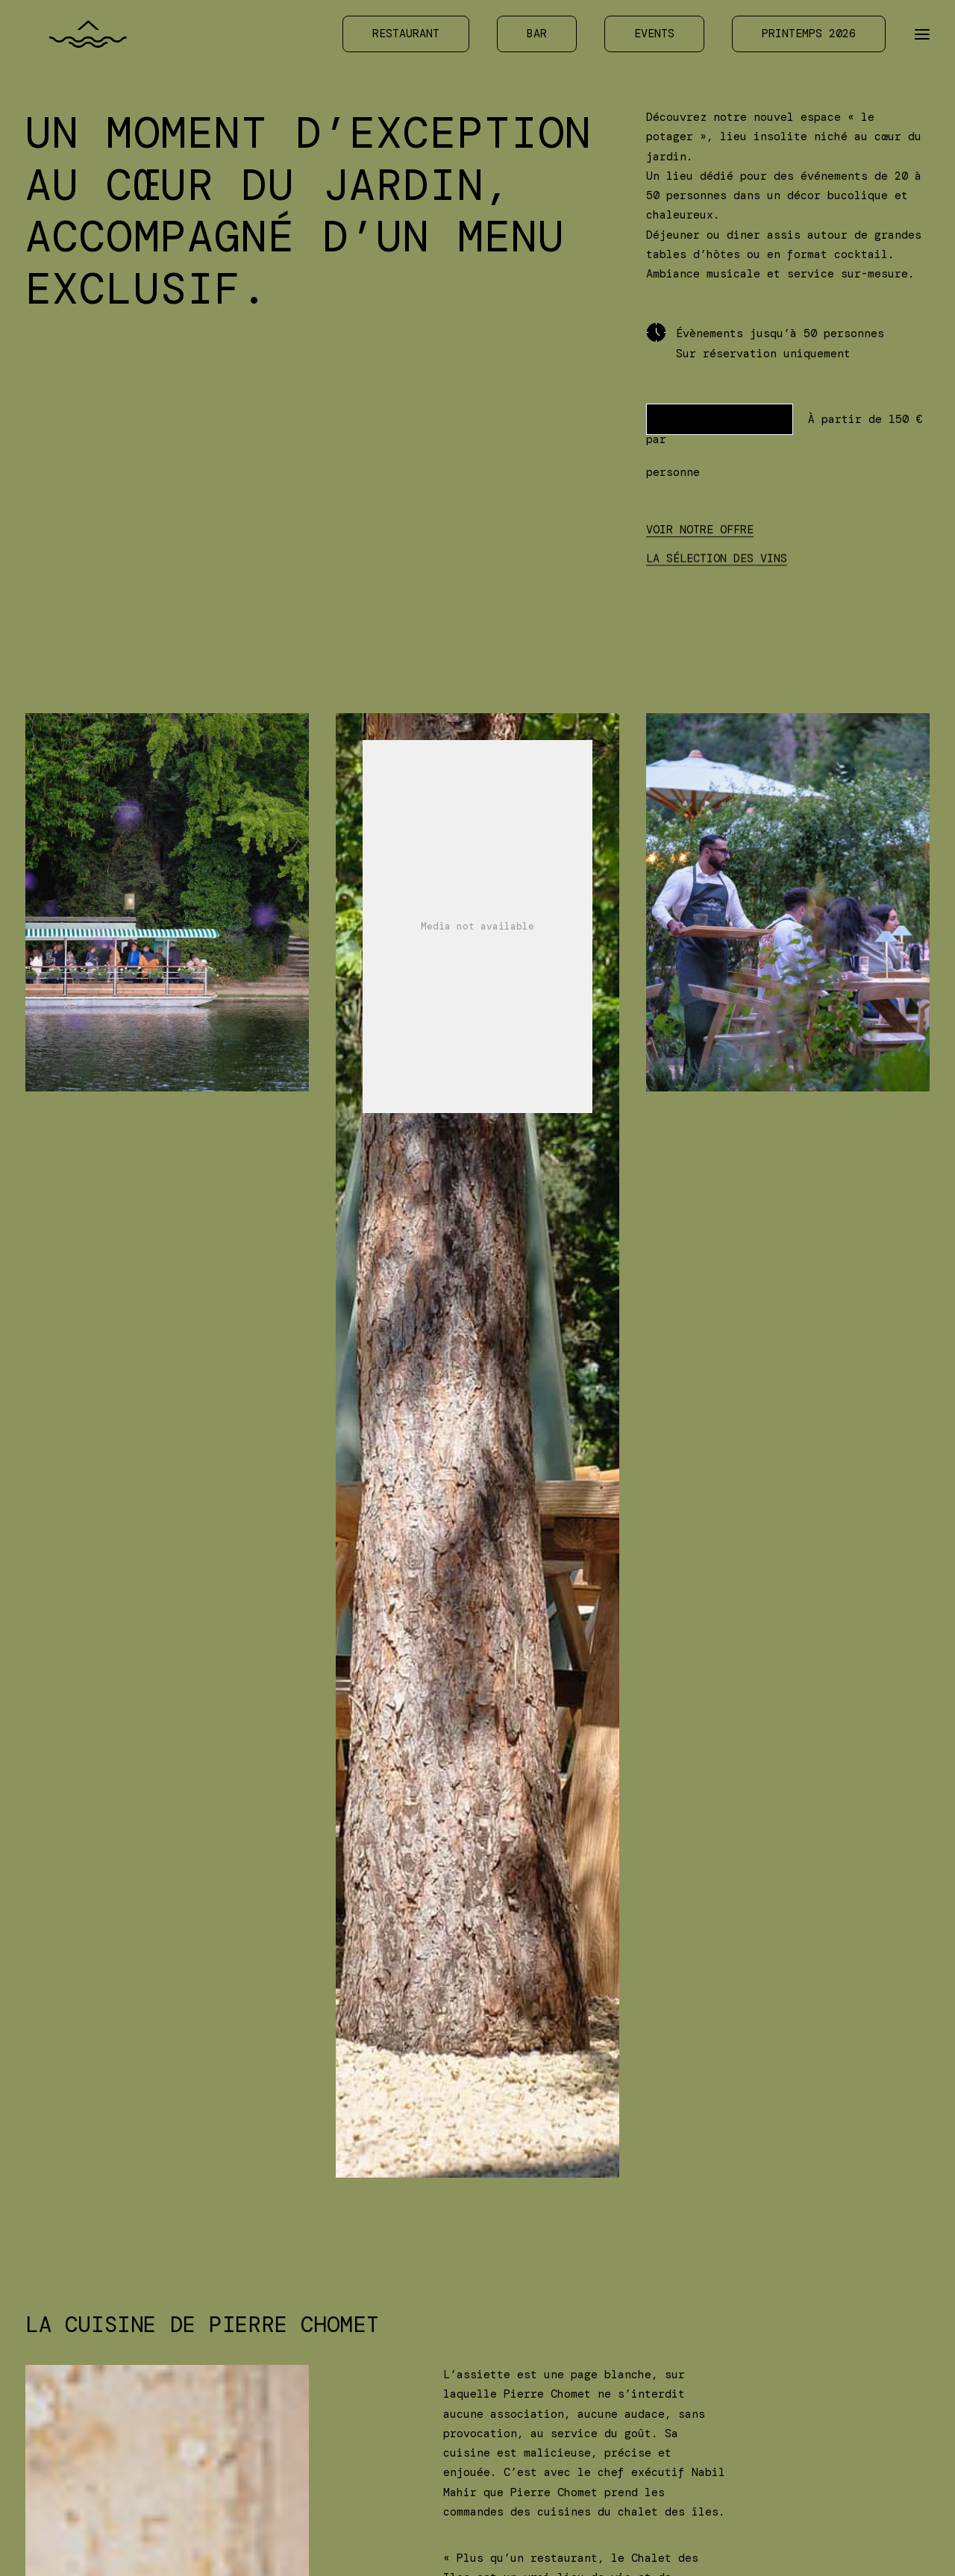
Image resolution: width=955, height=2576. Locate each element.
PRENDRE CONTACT (719, 419)
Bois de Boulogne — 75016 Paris (256, 2533)
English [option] (906, 2541)
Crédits (669, 2408)
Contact (359, 2388)
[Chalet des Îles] (72, 37)
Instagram (521, 2369)
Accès (352, 2369)
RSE (656, 2388)
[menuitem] (411, 37)
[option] (906, 2542)
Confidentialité (696, 2369)
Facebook (518, 2388)
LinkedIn (518, 2408)
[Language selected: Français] (899, 2541)
